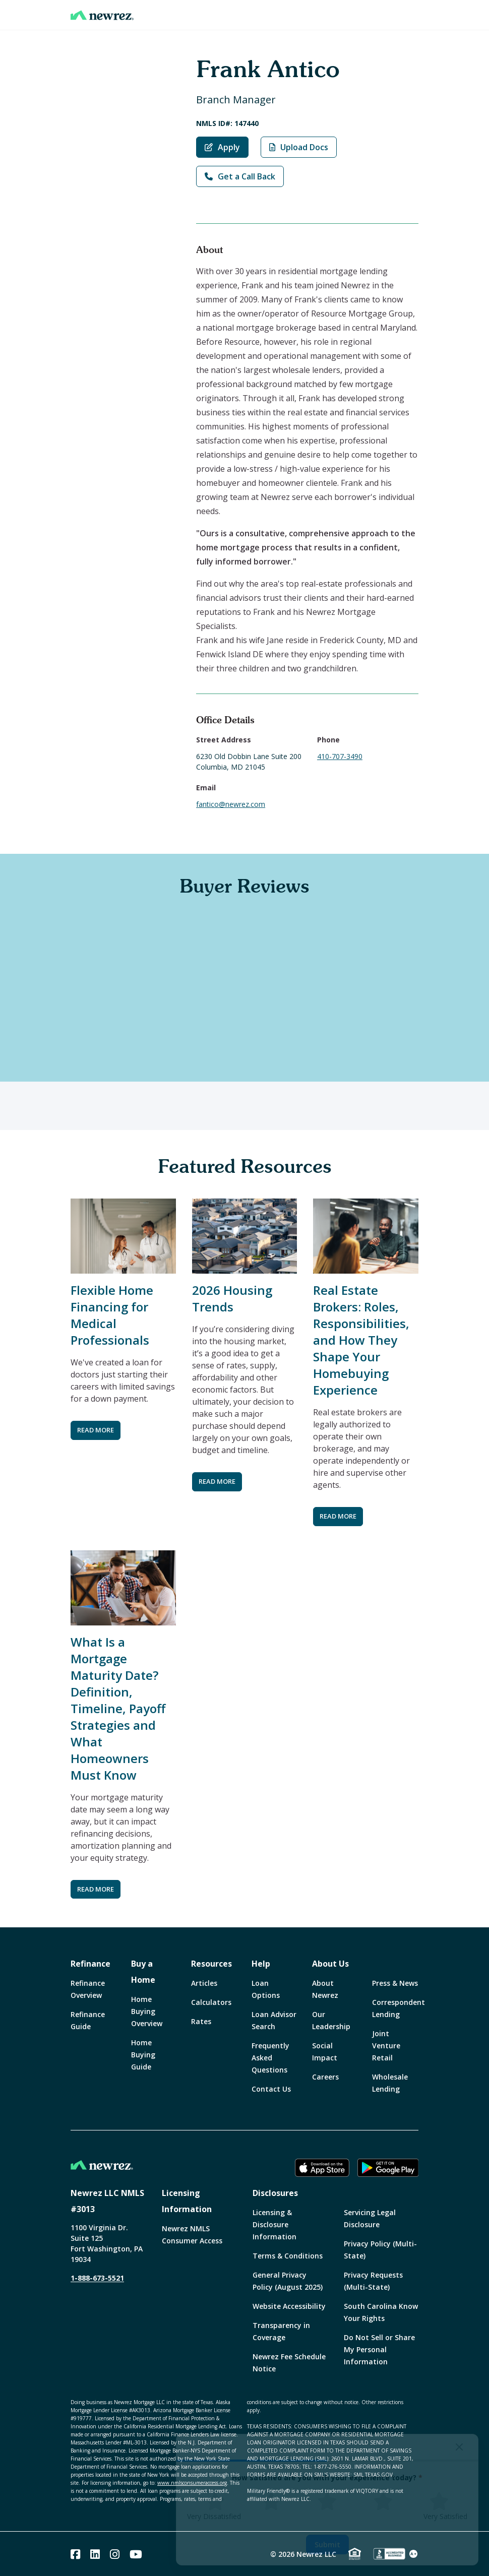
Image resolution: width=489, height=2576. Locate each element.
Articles (204, 1983)
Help (261, 1963)
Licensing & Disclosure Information (274, 2224)
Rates (201, 2021)
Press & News (395, 1983)
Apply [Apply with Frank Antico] (222, 147)
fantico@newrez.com (230, 804)
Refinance (90, 1963)
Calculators (211, 2002)
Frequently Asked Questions (270, 2058)
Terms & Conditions (288, 2255)
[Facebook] (75, 2554)
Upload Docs (298, 147)
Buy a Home (143, 1971)
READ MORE (95, 1429)
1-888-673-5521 (97, 2278)
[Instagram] (114, 2554)
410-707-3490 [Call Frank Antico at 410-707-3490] (339, 756)
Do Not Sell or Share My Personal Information (379, 2349)
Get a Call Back (240, 176)
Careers (325, 2077)
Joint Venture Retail (386, 2045)
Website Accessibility (289, 2306)
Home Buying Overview (146, 2011)
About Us (330, 1963)
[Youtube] (136, 2554)
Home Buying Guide (143, 2054)
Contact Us (271, 2089)
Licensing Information (187, 2201)
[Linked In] (95, 2554)
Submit (327, 2544)
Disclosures (275, 2192)
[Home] (102, 15)
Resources (211, 1963)
